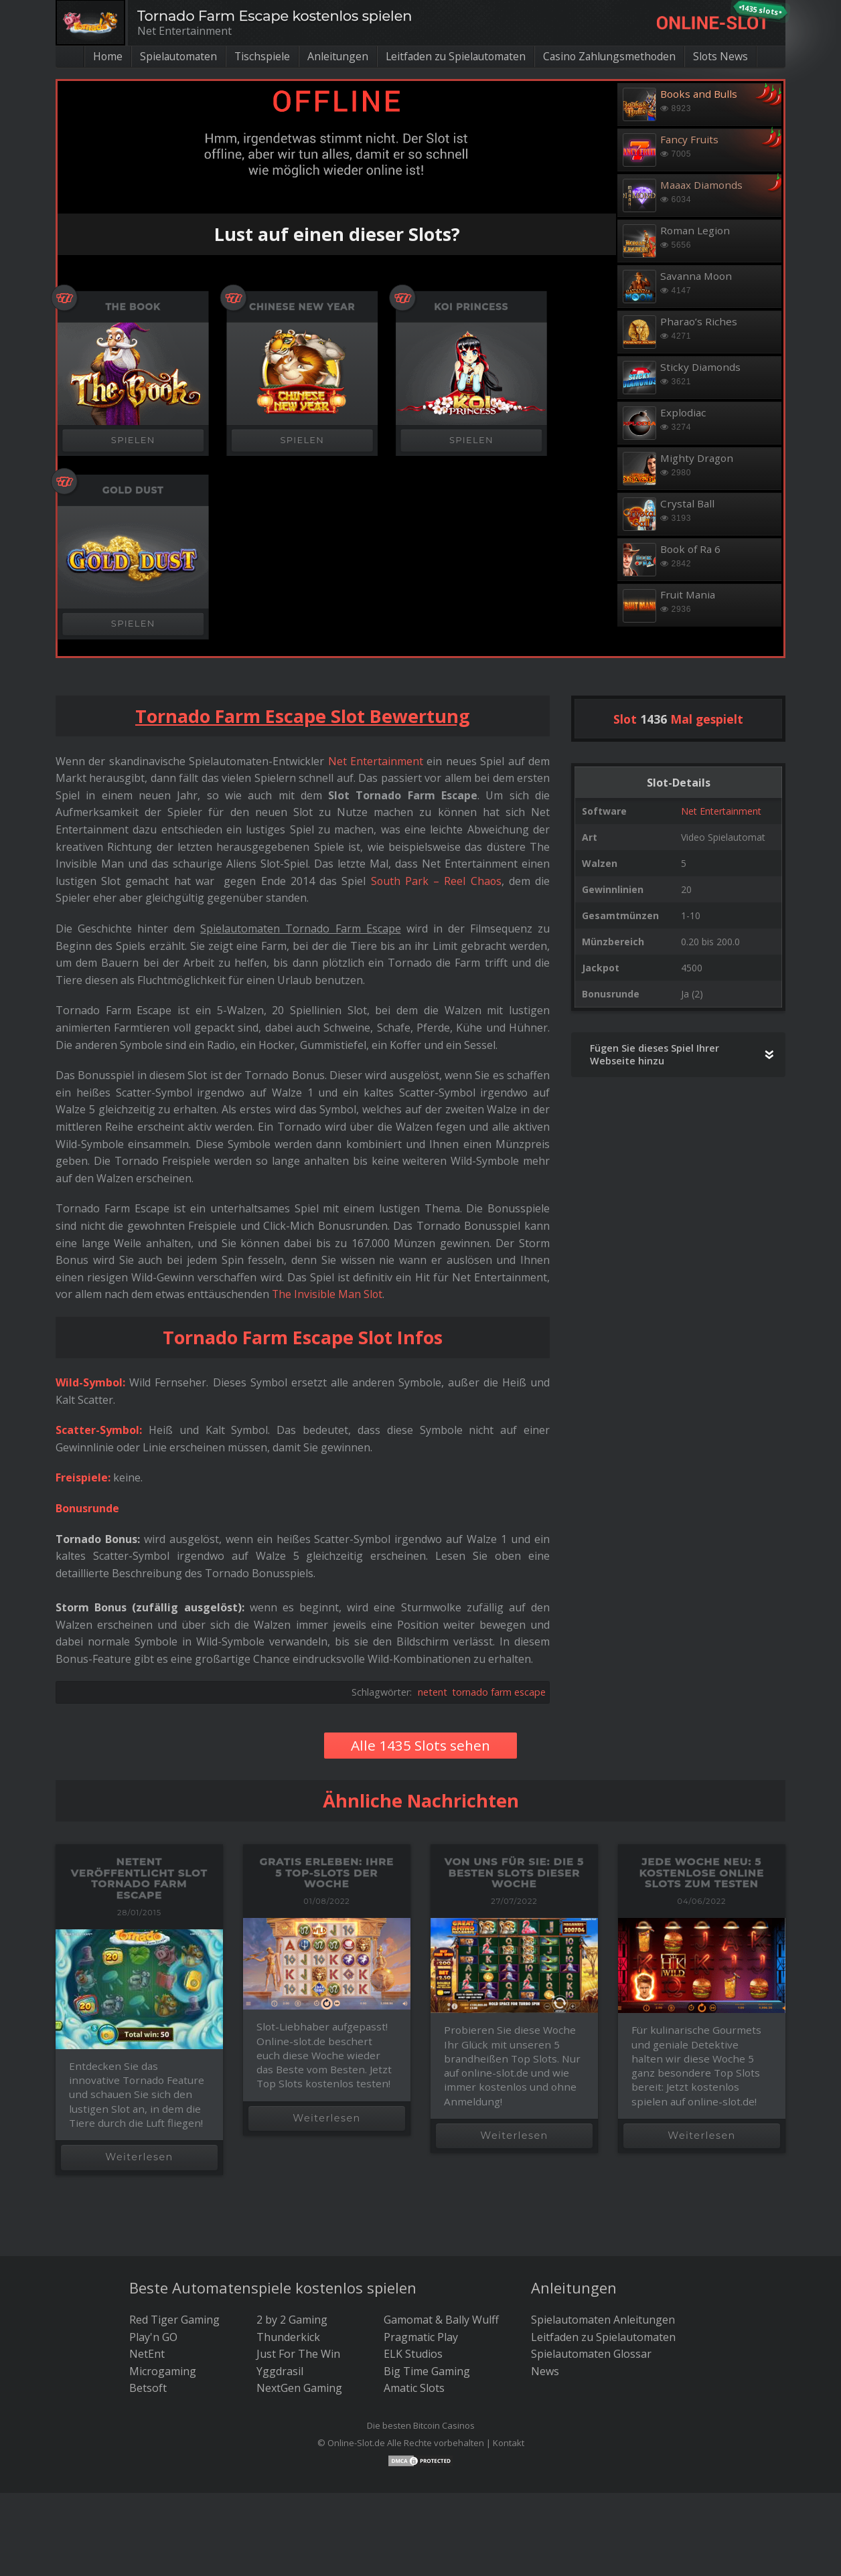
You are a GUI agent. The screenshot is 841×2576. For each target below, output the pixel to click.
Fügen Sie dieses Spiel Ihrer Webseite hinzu (654, 1054)
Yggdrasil (279, 2371)
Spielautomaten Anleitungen (603, 2319)
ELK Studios (413, 2353)
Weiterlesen (139, 2157)
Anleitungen (335, 56)
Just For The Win (298, 2353)
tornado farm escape (499, 1692)
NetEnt (147, 2353)
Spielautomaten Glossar (591, 2353)
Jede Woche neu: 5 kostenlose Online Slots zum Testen (701, 1872)
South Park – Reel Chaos (435, 881)
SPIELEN (133, 439)
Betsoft (148, 2388)
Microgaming (162, 2371)
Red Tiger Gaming (174, 2319)
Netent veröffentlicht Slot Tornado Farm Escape (139, 1878)
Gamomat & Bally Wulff (441, 2319)
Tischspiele (259, 56)
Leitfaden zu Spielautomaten (456, 56)
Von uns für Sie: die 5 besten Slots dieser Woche (514, 1872)
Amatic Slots (414, 2388)
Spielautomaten (174, 56)
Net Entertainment (721, 811)
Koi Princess (472, 307)
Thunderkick (288, 2337)
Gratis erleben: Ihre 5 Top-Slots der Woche (327, 1872)
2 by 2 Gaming (291, 2319)
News (545, 2371)
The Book (133, 307)
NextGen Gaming (299, 2388)
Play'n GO (153, 2337)
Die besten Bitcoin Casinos (421, 2425)
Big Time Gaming (427, 2371)
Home (101, 56)
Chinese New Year (302, 307)
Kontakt (508, 2443)
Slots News (727, 56)
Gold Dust (132, 490)
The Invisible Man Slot (328, 1294)
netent (432, 1692)
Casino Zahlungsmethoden (614, 56)
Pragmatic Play (421, 2337)
